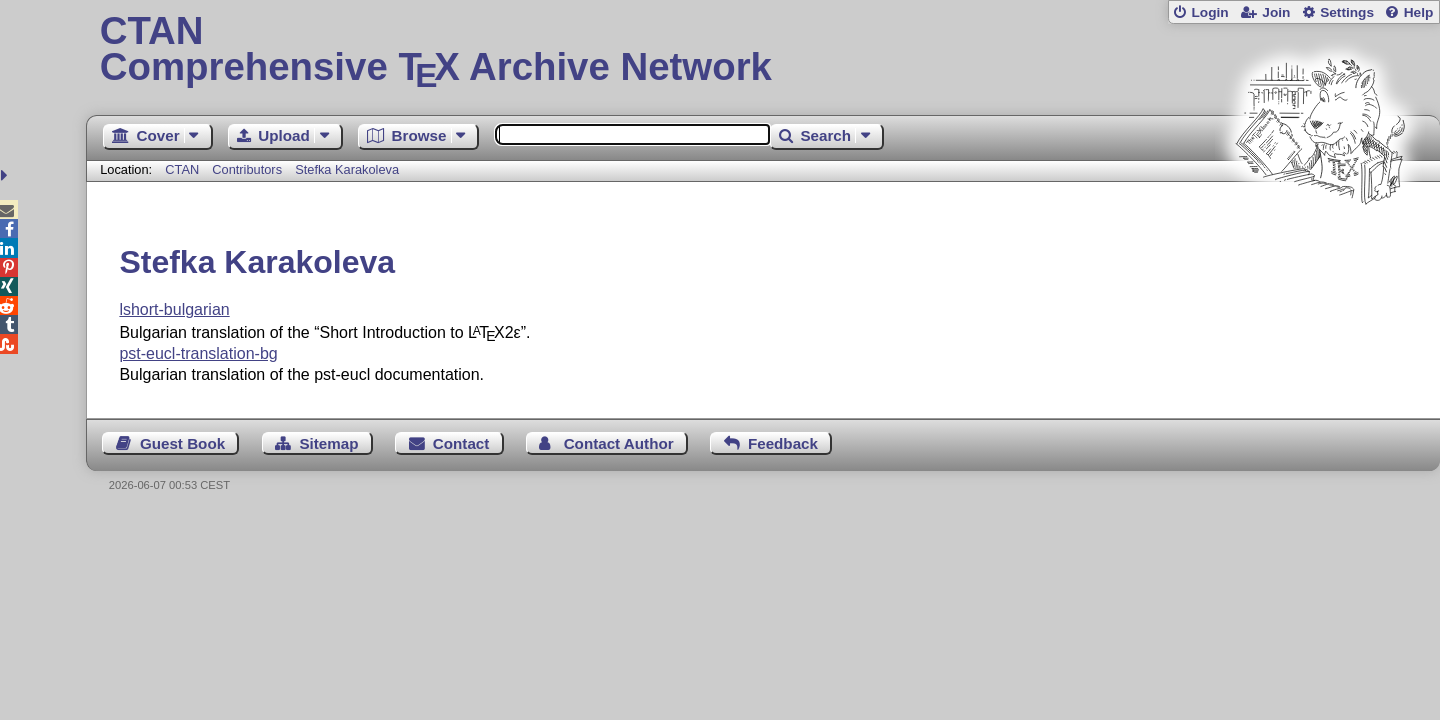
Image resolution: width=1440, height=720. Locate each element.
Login (1209, 12)
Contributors (247, 169)
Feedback (783, 443)
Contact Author (619, 443)
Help (1419, 12)
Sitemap (328, 443)
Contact (461, 443)
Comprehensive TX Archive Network (763, 50)
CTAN (182, 169)
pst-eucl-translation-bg (198, 353)
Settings (1347, 12)
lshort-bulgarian (174, 309)
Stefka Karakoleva (347, 169)
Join (1276, 12)
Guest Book (182, 443)
